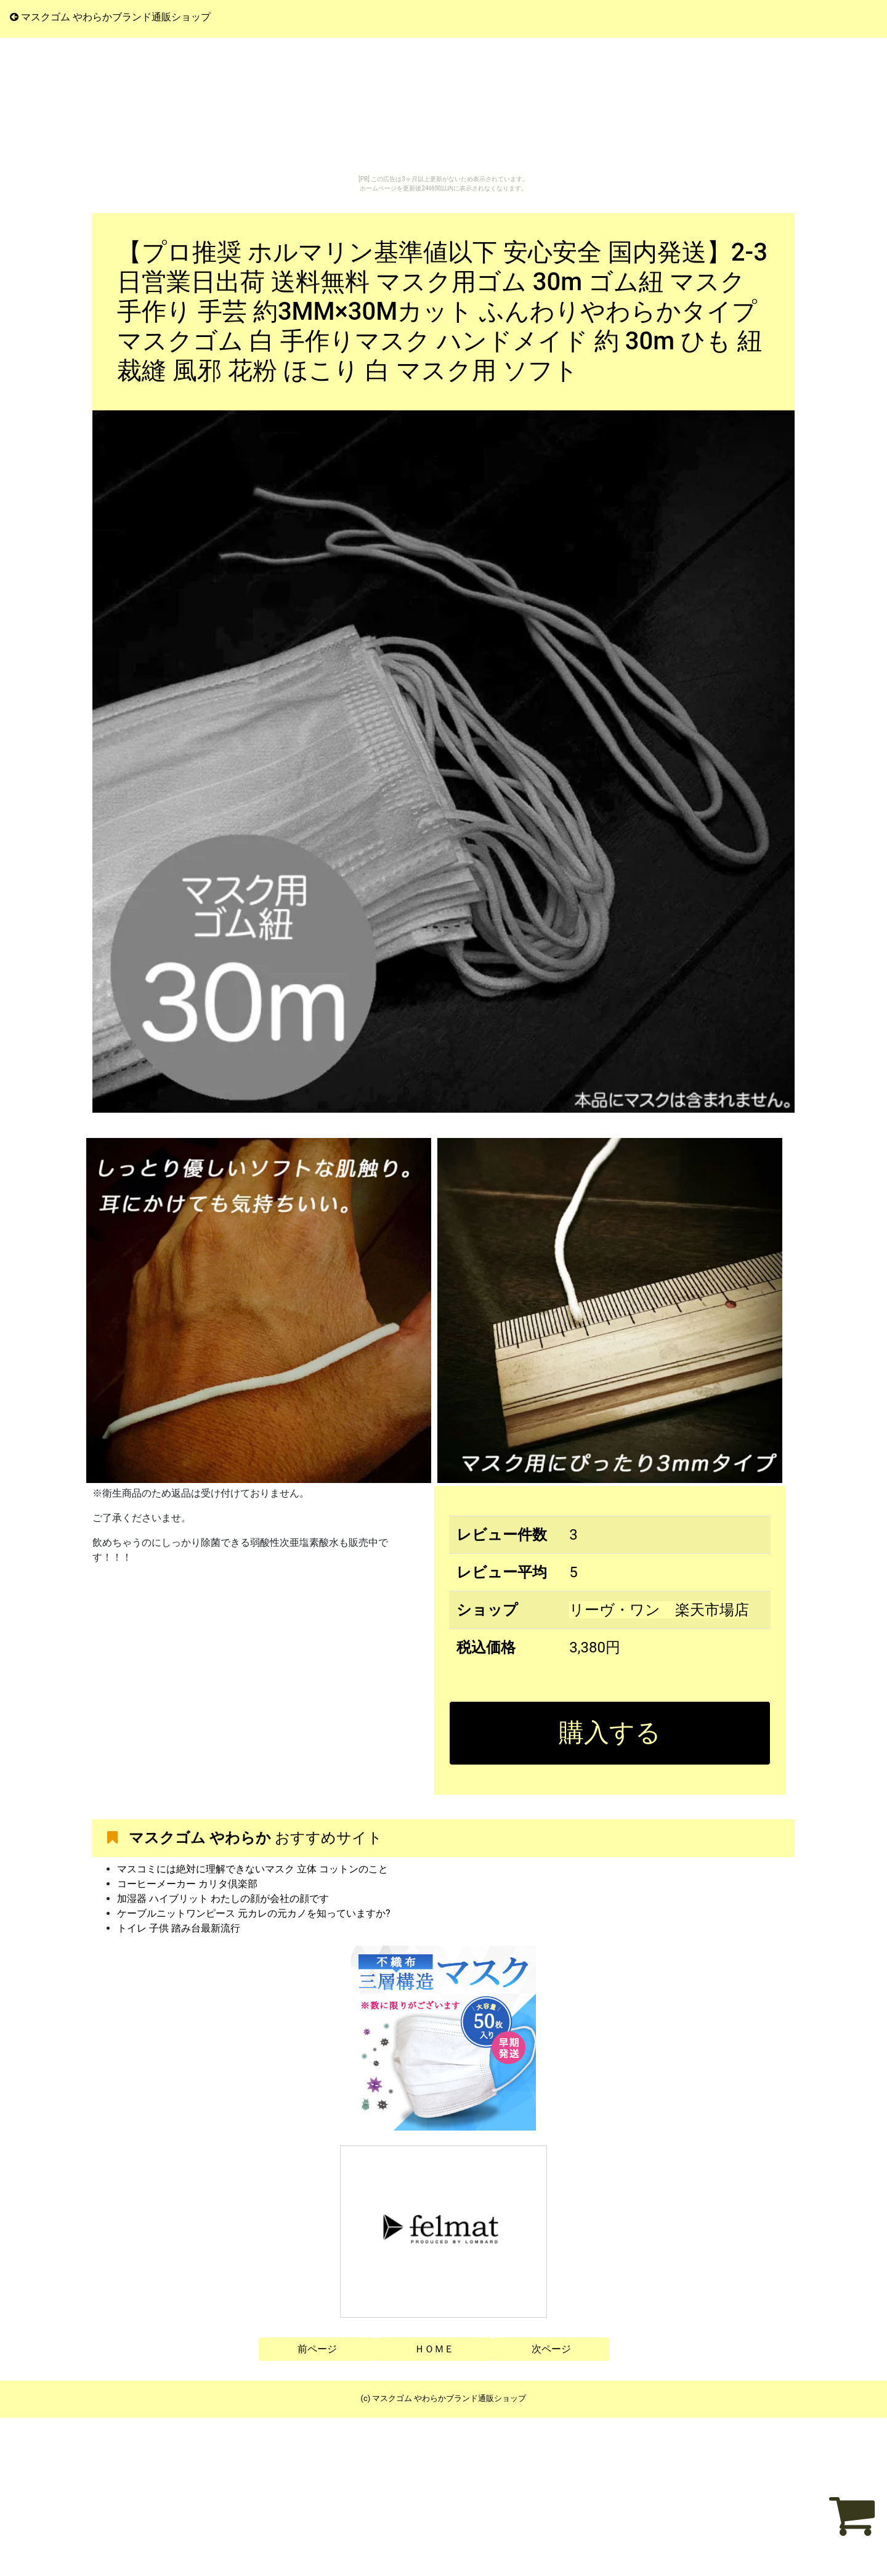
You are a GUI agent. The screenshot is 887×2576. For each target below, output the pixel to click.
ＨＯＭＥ (434, 2349)
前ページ (317, 2349)
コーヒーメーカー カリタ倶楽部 (187, 1884)
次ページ (551, 2349)
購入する (610, 1732)
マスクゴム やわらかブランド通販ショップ (110, 17)
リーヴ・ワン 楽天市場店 (659, 1610)
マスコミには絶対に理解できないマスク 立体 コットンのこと (252, 1869)
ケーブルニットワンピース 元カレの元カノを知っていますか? (254, 1913)
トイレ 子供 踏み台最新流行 (178, 1928)
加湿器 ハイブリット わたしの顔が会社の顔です (223, 1898)
